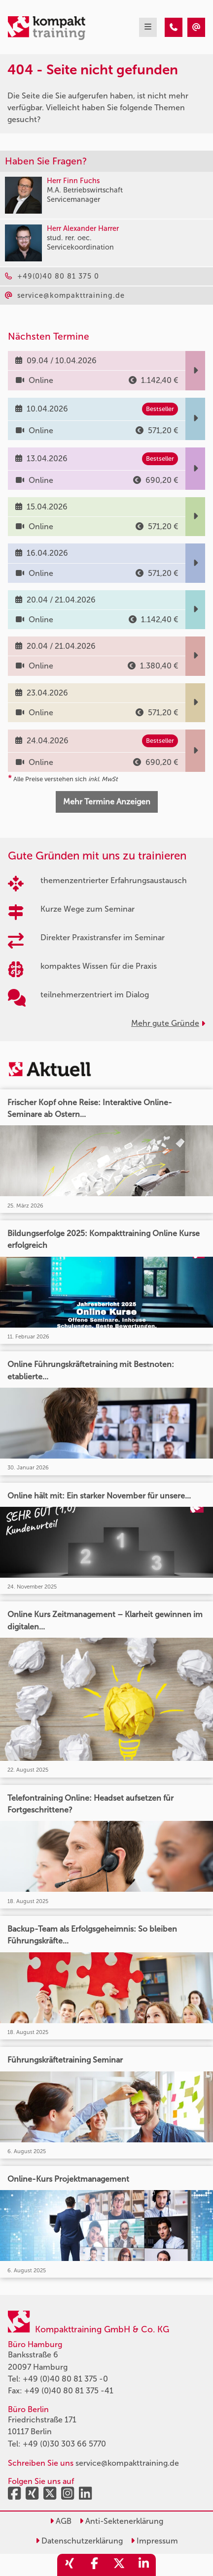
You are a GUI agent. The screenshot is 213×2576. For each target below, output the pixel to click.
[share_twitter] (118, 2565)
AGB (60, 2521)
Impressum (154, 2540)
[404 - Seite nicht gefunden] (173, 27)
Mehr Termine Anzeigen (106, 801)
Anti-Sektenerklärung (121, 2521)
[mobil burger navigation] (148, 27)
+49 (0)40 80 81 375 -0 (65, 2379)
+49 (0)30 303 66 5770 (64, 2444)
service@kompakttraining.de (127, 2463)
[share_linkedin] (143, 2565)
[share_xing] (69, 2565)
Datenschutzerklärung (79, 2540)
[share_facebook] (94, 2565)
